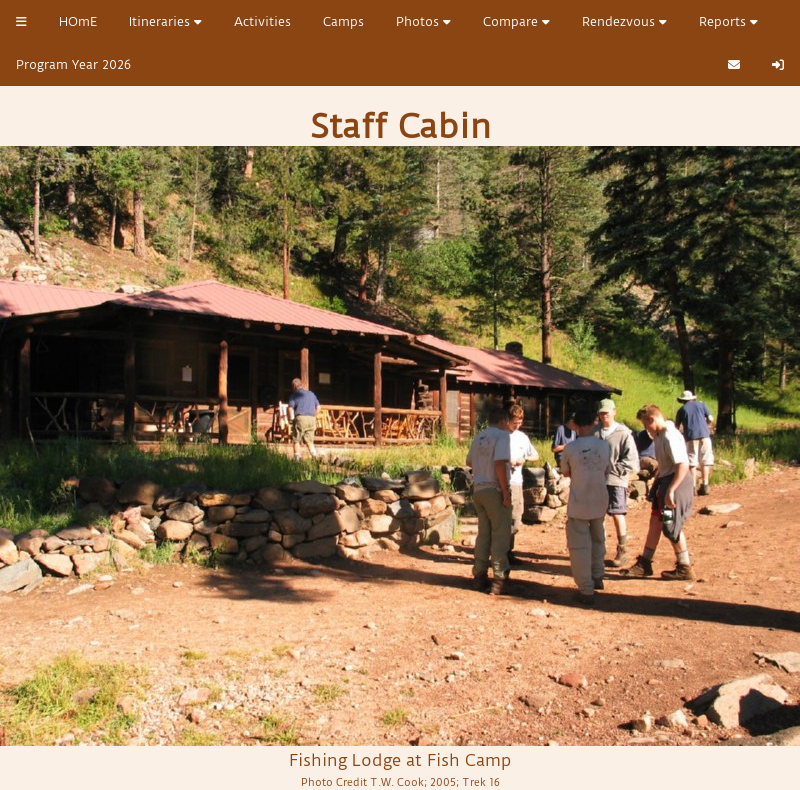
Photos (423, 21)
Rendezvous (624, 21)
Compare (516, 21)
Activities (262, 21)
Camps (343, 21)
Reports (728, 21)
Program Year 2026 (73, 64)
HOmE (78, 21)
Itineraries (165, 21)
